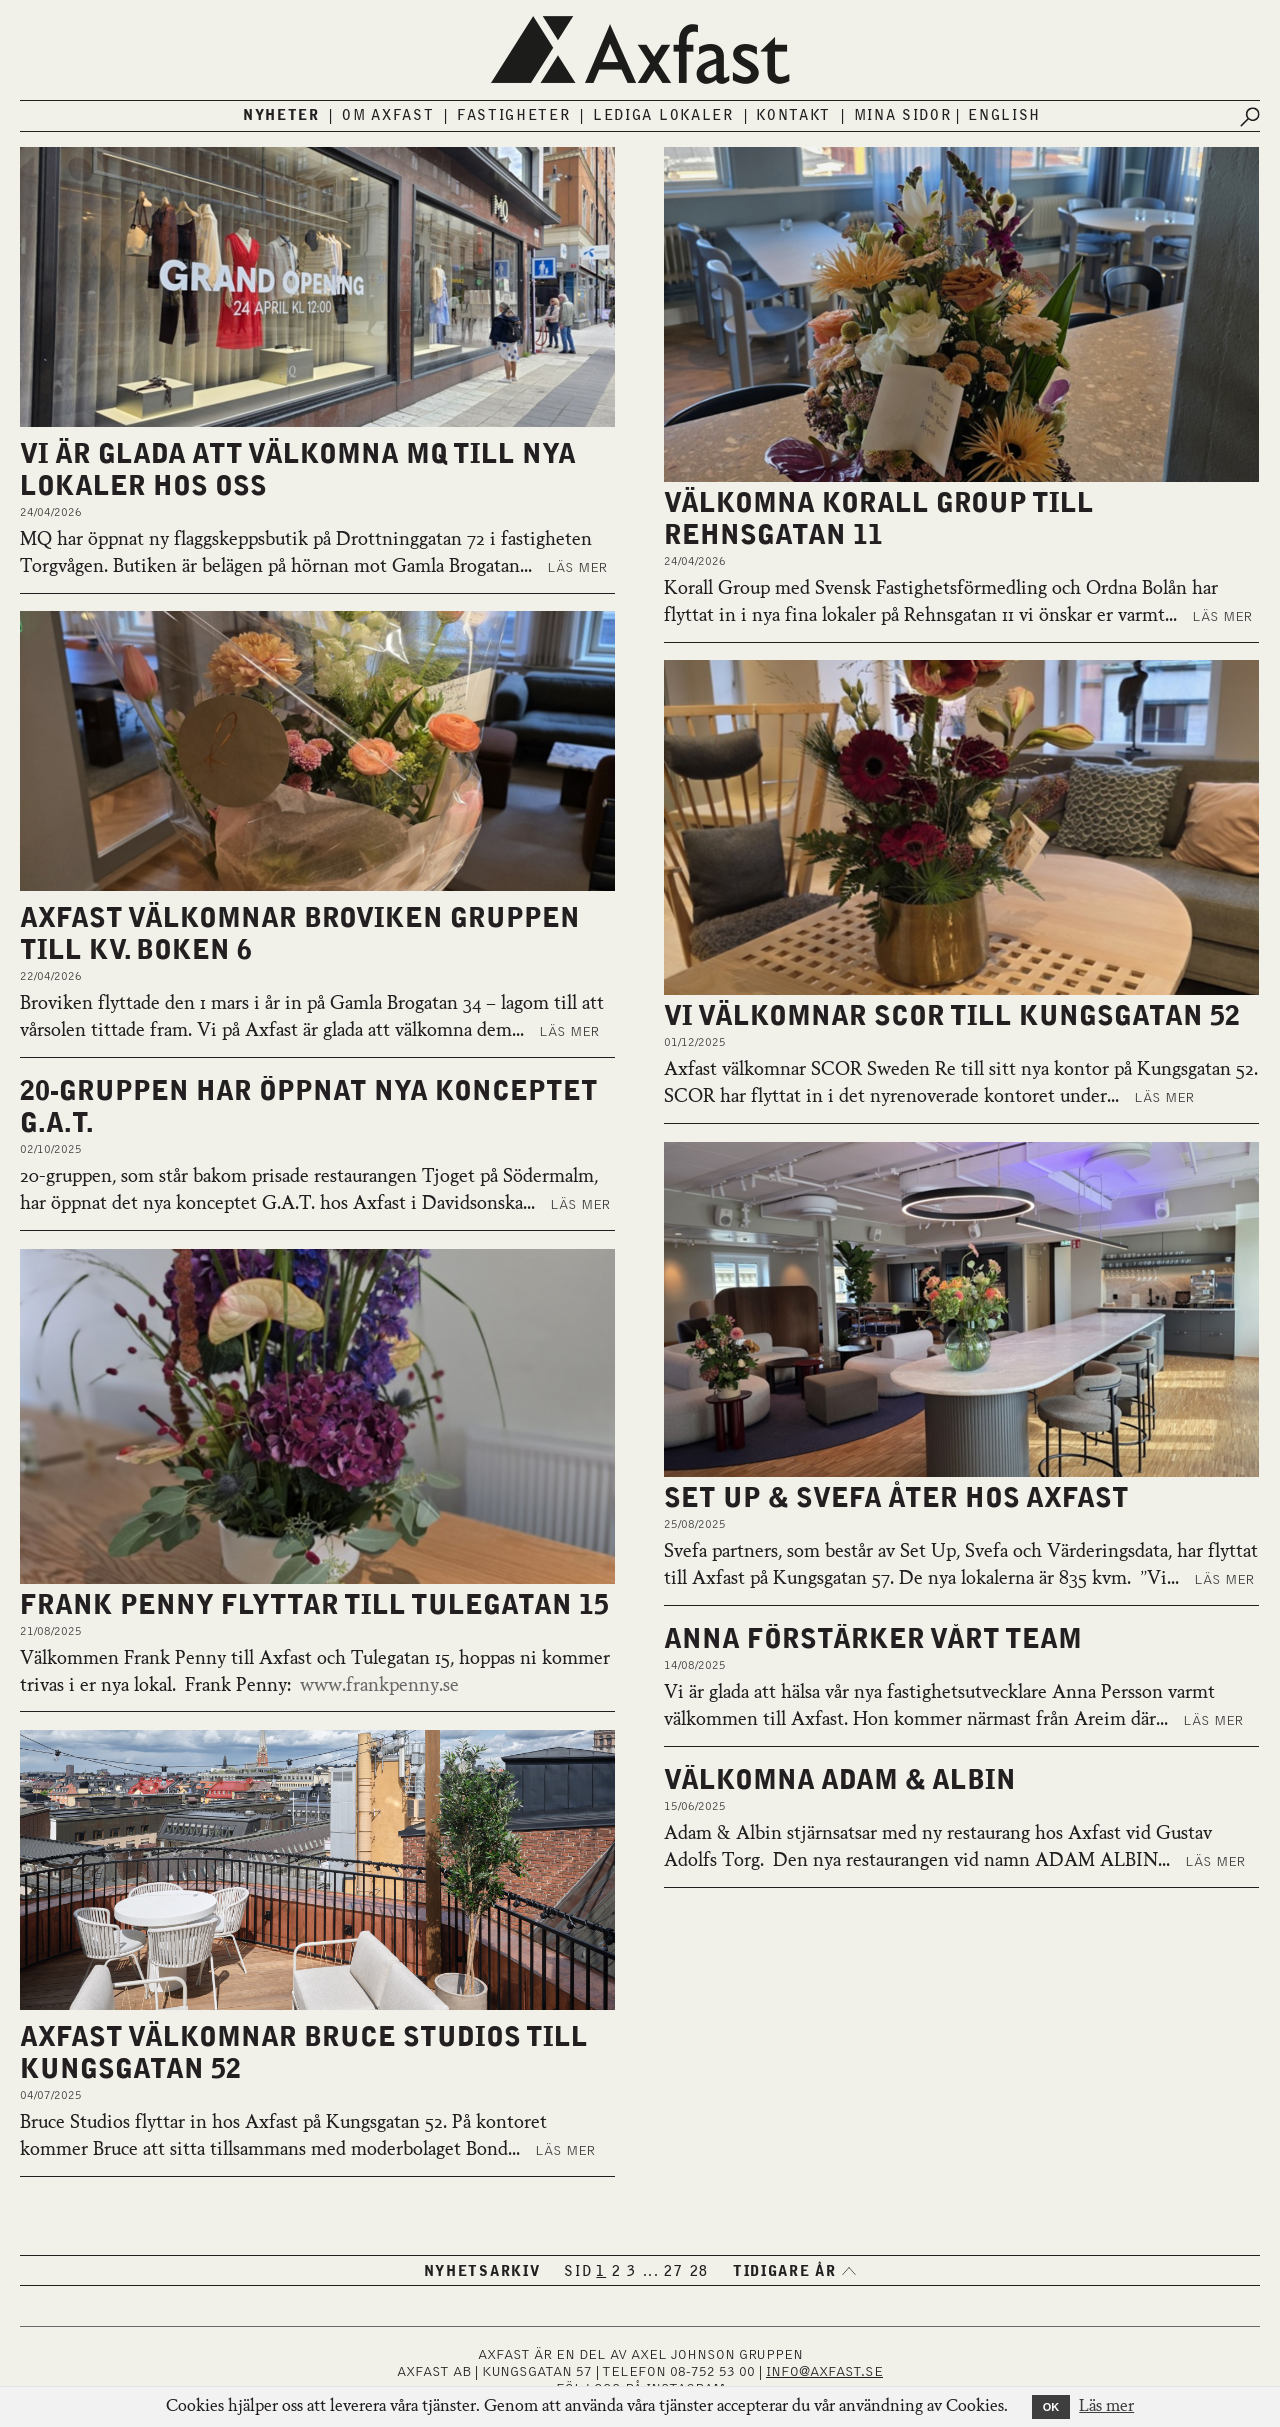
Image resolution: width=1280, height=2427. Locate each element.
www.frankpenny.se (375, 1686)
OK (1051, 2407)
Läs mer (577, 568)
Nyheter (281, 116)
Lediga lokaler (663, 116)
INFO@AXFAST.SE (824, 2372)
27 (673, 2272)
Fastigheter (514, 116)
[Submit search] (1250, 117)
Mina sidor (903, 116)
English (1004, 116)
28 (699, 2272)
